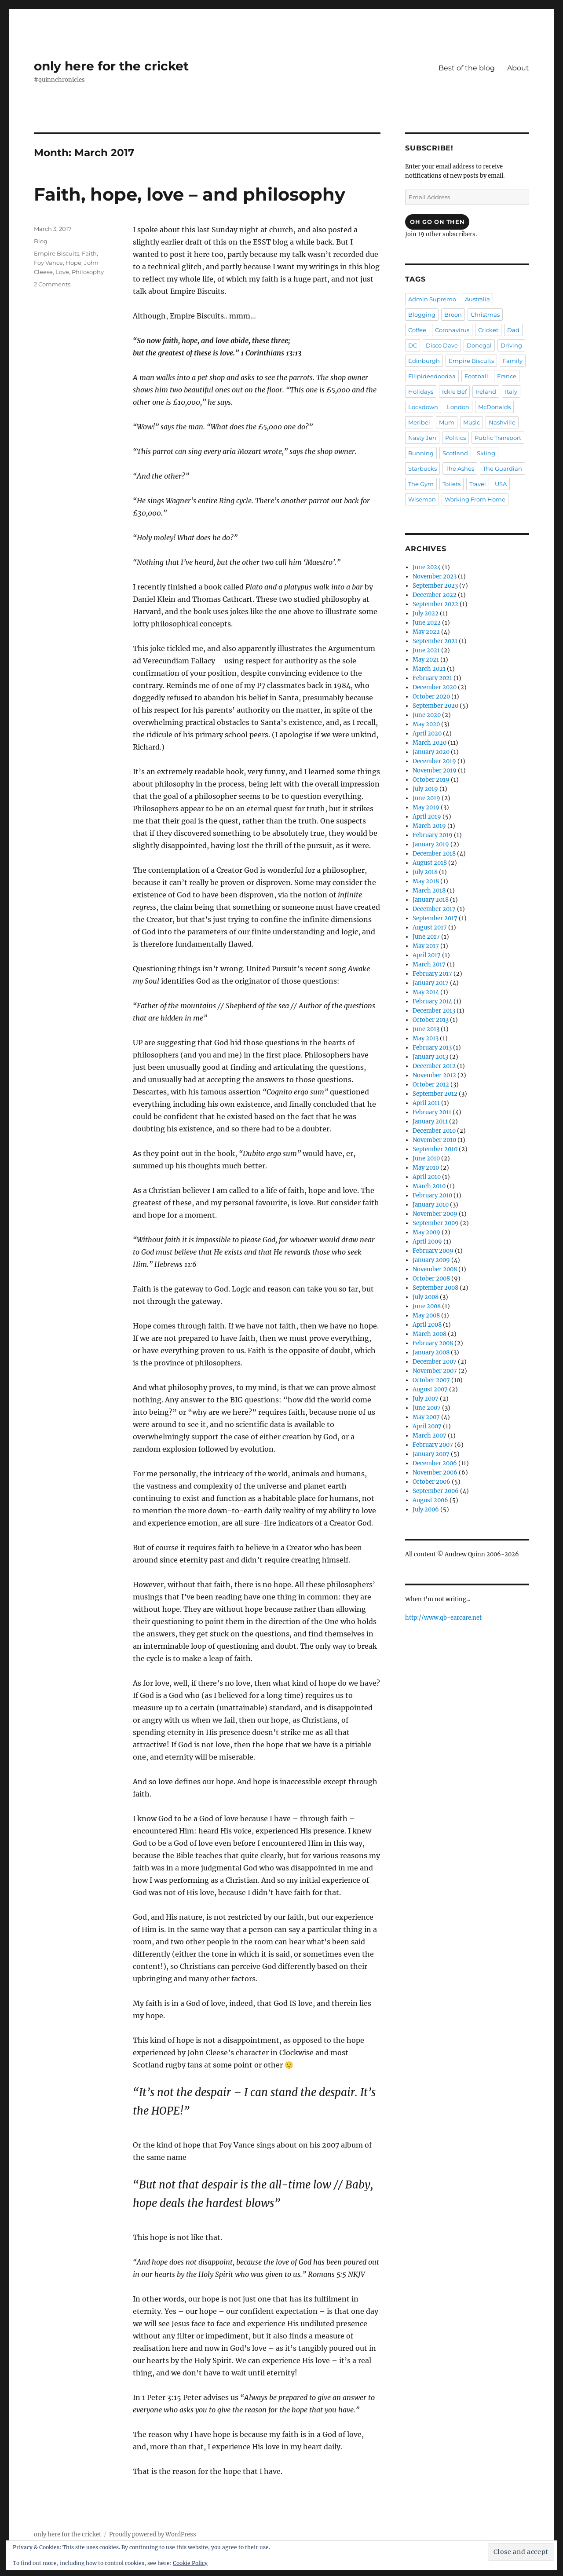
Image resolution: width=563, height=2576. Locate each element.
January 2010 (431, 1204)
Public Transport (498, 437)
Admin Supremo (432, 299)
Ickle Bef (454, 391)
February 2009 (433, 1251)
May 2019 (426, 807)
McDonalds (494, 406)
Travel (477, 483)
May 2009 (426, 1232)
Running (421, 453)
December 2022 (435, 595)
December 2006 (435, 1463)
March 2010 (429, 1186)
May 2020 (426, 724)
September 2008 (435, 1288)
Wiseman (422, 499)
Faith (89, 253)
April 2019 (427, 816)
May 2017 (426, 946)
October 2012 (431, 1084)
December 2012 (434, 1066)
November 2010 (434, 1140)
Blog (41, 241)
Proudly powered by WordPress (152, 2534)
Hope (73, 262)
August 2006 (430, 1500)
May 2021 (426, 659)
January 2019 (431, 844)
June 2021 (426, 650)
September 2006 (436, 1491)
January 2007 (431, 1454)
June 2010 (426, 1158)
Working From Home (475, 499)
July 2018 (425, 872)
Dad (513, 329)
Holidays (420, 391)
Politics (455, 437)
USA (501, 483)
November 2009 (435, 1214)
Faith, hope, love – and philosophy (189, 194)
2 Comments (52, 284)
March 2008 (429, 1334)
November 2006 (435, 1472)
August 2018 (430, 863)
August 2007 (430, 1389)
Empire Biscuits (56, 253)
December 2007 (435, 1361)
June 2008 (427, 1306)
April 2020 (427, 733)
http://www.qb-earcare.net (443, 1617)
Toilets (451, 483)
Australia (477, 299)
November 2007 (435, 1371)
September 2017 (435, 918)
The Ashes (460, 468)
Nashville (502, 422)
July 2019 (425, 789)
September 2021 (435, 641)
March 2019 (429, 826)
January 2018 (431, 900)
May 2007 (426, 1417)
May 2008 (426, 1315)
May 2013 (426, 1038)
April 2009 (427, 1241)
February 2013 (432, 1047)
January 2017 (431, 983)
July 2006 (426, 1509)
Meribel (419, 422)
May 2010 (426, 1167)
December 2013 (434, 1010)
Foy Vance (48, 262)
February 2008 (433, 1343)
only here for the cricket (111, 66)
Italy (511, 391)
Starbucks (422, 468)
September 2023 (435, 585)
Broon (453, 314)
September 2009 (436, 1223)
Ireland (485, 391)
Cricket (488, 329)
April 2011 (426, 1103)
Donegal (479, 345)
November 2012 (434, 1075)
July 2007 (426, 1398)
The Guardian (502, 468)
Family (513, 360)
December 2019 (434, 761)
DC (412, 345)
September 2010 (435, 1149)
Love (62, 271)
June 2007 (427, 1408)
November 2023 (435, 576)
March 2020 (429, 742)
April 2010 (427, 1177)
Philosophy (88, 271)
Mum (446, 422)
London (458, 406)
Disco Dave (442, 345)
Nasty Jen (422, 437)
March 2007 (429, 1435)
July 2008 (426, 1297)
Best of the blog (467, 68)
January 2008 (431, 1352)
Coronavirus (452, 329)
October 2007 (431, 1380)
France (506, 376)
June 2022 (427, 622)
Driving (511, 345)
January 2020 (431, 752)
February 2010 (432, 1195)
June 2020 (427, 715)
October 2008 (431, 1278)
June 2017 (426, 936)
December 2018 (434, 853)
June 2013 (426, 1029)
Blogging (421, 314)
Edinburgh (424, 360)
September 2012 (435, 1094)
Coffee (417, 329)
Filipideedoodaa (432, 376)
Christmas (485, 314)
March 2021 (429, 669)
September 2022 (435, 604)
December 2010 (434, 1130)
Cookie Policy (190, 2563)
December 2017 (434, 909)
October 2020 (431, 696)
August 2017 (430, 927)
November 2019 (435, 770)
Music (471, 422)
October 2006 (431, 1482)
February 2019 (433, 835)
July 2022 (426, 613)
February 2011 (432, 1112)
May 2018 (426, 881)
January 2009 (431, 1260)
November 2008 (435, 1269)
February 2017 (432, 973)
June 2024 (427, 567)
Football (476, 376)
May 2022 (426, 632)
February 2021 (432, 678)
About (518, 68)
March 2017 (429, 964)
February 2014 (432, 1001)
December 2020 (435, 687)
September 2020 (435, 706)
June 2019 (426, 798)
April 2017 (427, 955)
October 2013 (431, 1020)
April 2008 (427, 1324)
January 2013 (430, 1057)
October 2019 (431, 779)
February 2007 (433, 1445)
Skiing (486, 453)
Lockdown (423, 406)
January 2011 (430, 1121)
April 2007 (427, 1426)
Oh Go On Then (437, 221)
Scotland (455, 453)
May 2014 (426, 992)
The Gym (421, 483)
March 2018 (429, 890)
